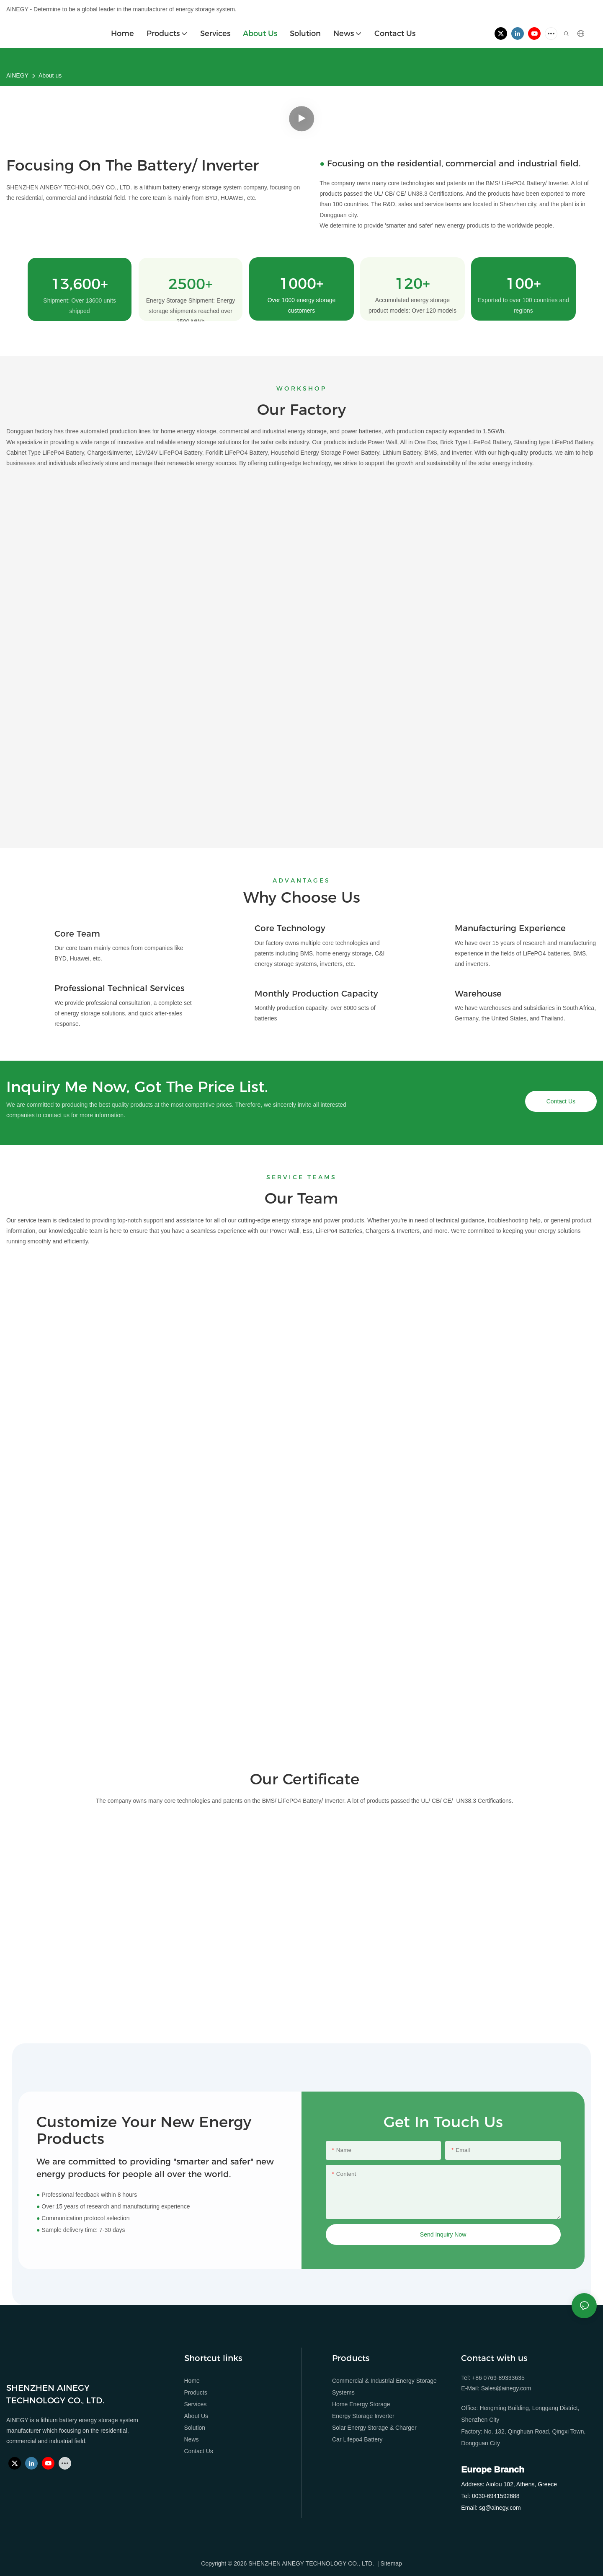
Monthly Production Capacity (316, 994)
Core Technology (290, 928)
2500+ (190, 284)
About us (50, 75)
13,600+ (79, 284)
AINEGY (17, 75)
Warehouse (478, 994)
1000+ (301, 283)
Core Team (77, 934)
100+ (523, 283)
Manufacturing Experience (510, 928)
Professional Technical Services (119, 988)
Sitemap (391, 2563)
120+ (412, 283)
